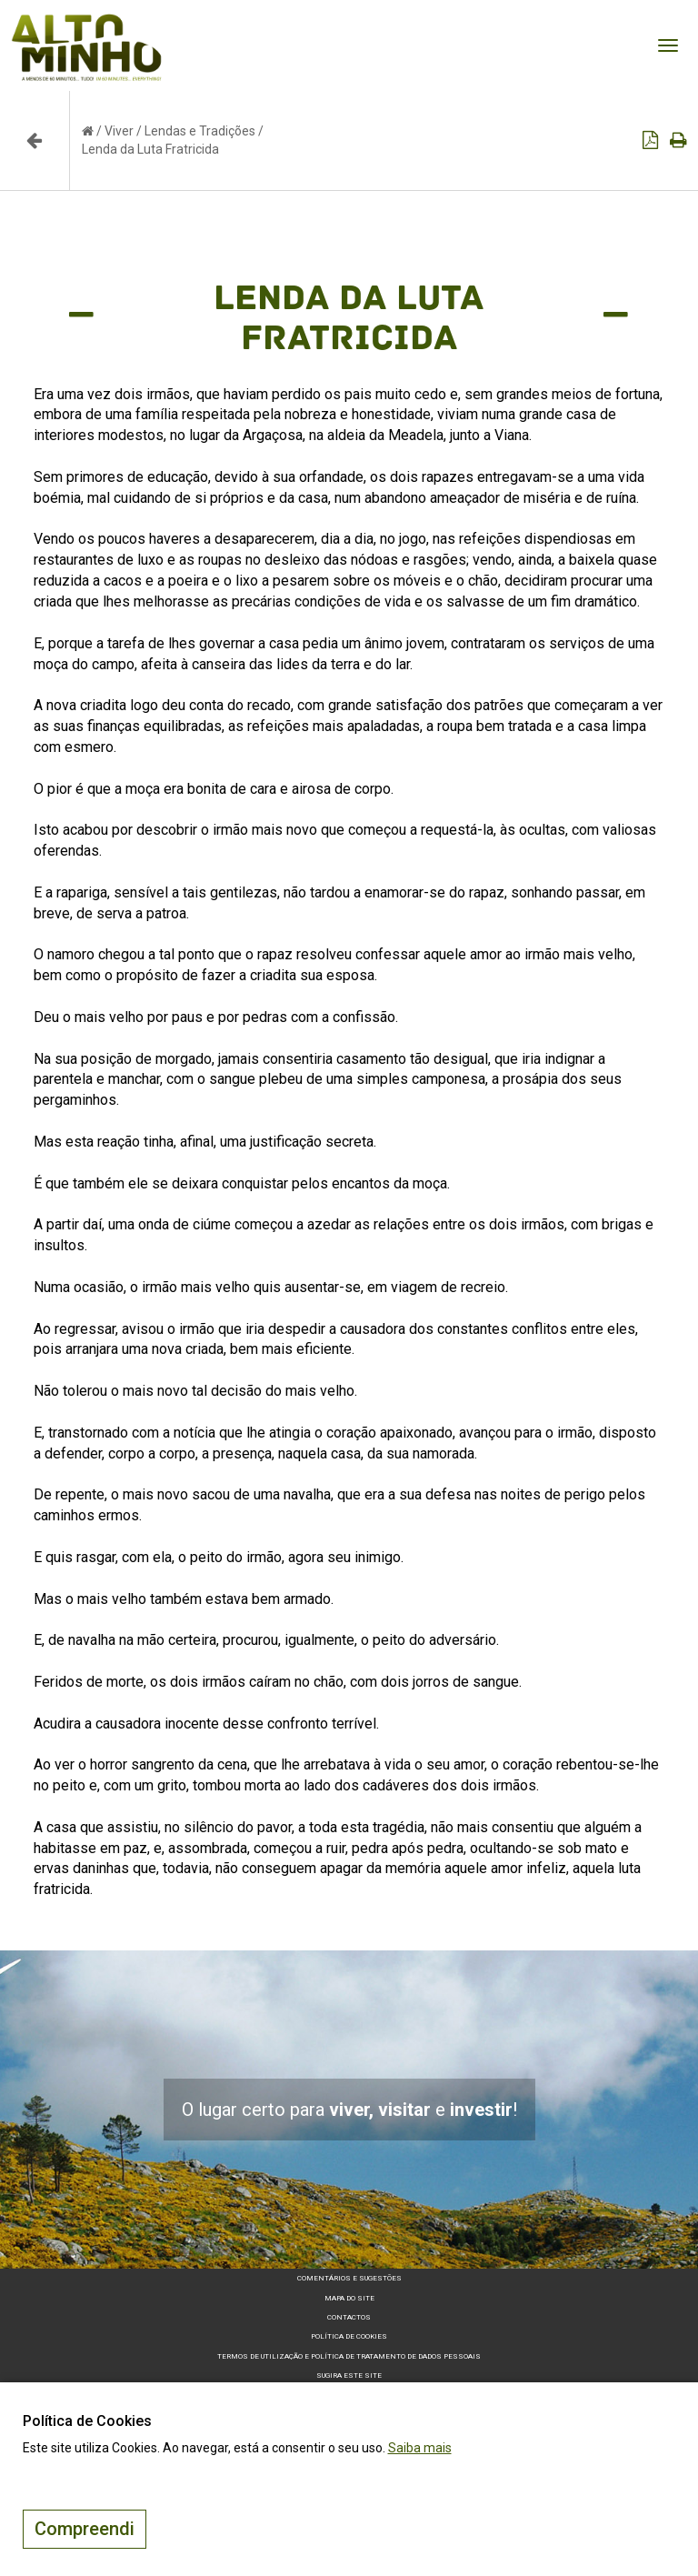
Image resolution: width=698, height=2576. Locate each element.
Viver (119, 131)
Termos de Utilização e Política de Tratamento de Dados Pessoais (349, 2356)
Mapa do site (349, 2298)
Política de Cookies (349, 2336)
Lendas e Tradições (200, 131)
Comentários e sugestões (349, 2278)
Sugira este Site (349, 2375)
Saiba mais (420, 2448)
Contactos (349, 2317)
